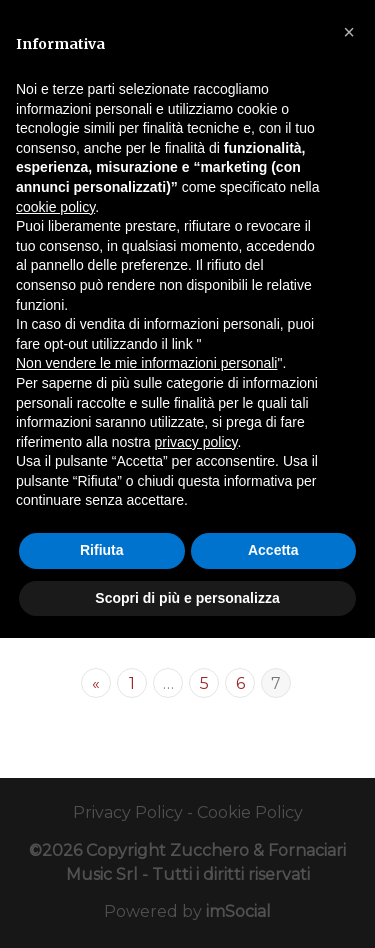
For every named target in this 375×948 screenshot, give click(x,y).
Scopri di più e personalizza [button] (187, 598)
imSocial (238, 911)
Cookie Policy (250, 812)
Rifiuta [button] (102, 550)
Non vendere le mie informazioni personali (146, 363)
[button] (349, 32)
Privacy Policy (128, 812)
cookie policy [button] (55, 207)
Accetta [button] (273, 550)
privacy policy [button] (196, 442)
